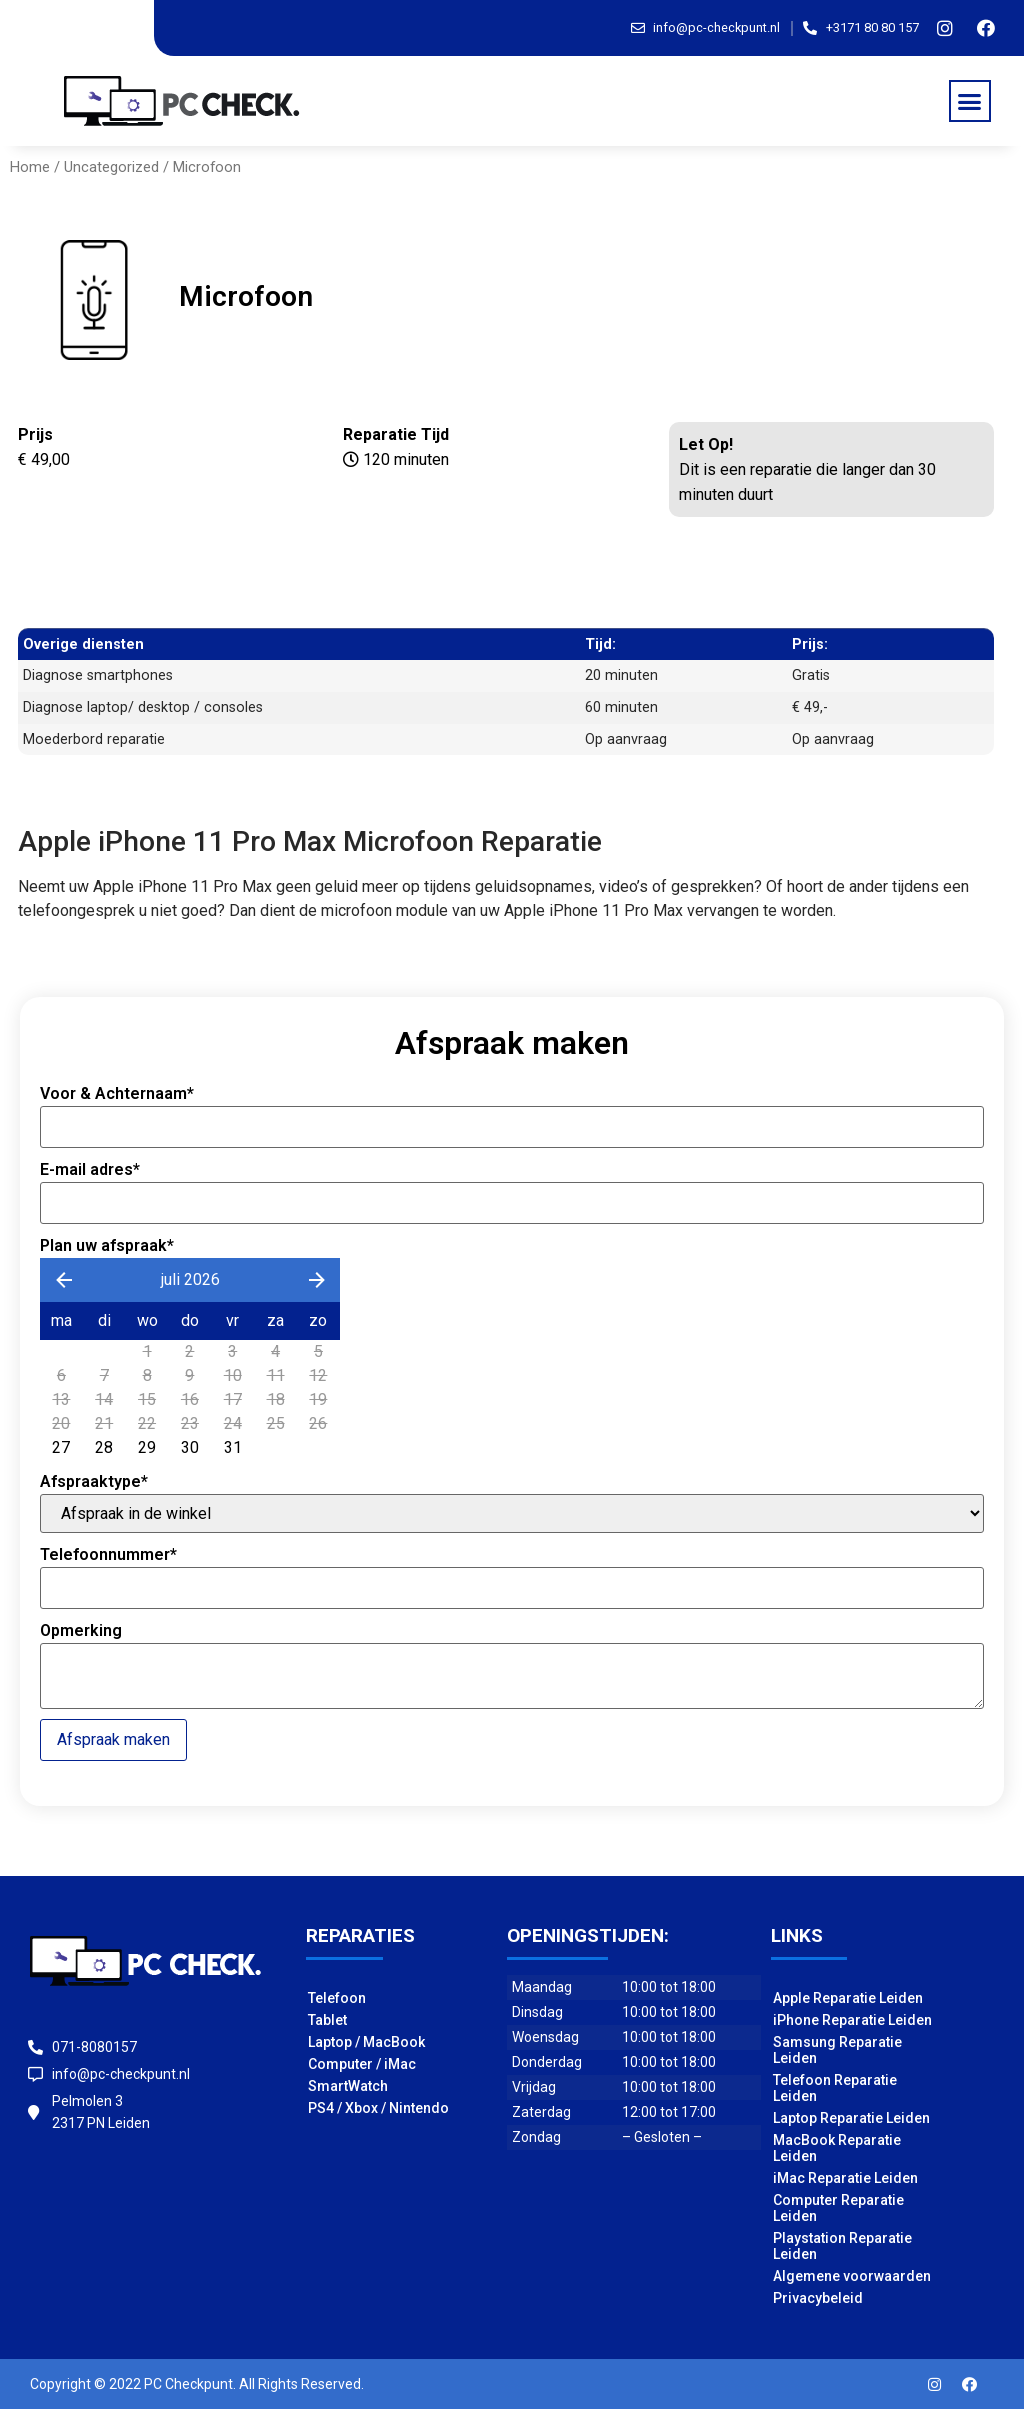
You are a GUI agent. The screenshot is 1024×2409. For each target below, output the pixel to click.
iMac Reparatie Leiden (845, 2178)
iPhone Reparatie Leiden (852, 2020)
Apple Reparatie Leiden (848, 1998)
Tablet (327, 2020)
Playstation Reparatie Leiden (842, 2246)
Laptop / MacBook (366, 2042)
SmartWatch (348, 2086)
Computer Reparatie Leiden (838, 2208)
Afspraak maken (113, 1739)
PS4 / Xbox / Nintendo (378, 2108)
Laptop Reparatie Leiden (851, 2118)
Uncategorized (111, 167)
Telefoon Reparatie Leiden (835, 2088)
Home (30, 167)
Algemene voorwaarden (852, 2276)
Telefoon (337, 1998)
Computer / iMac (362, 2064)
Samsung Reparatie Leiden (837, 2050)
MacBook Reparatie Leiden (837, 2148)
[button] (970, 101)
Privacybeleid (818, 2298)
